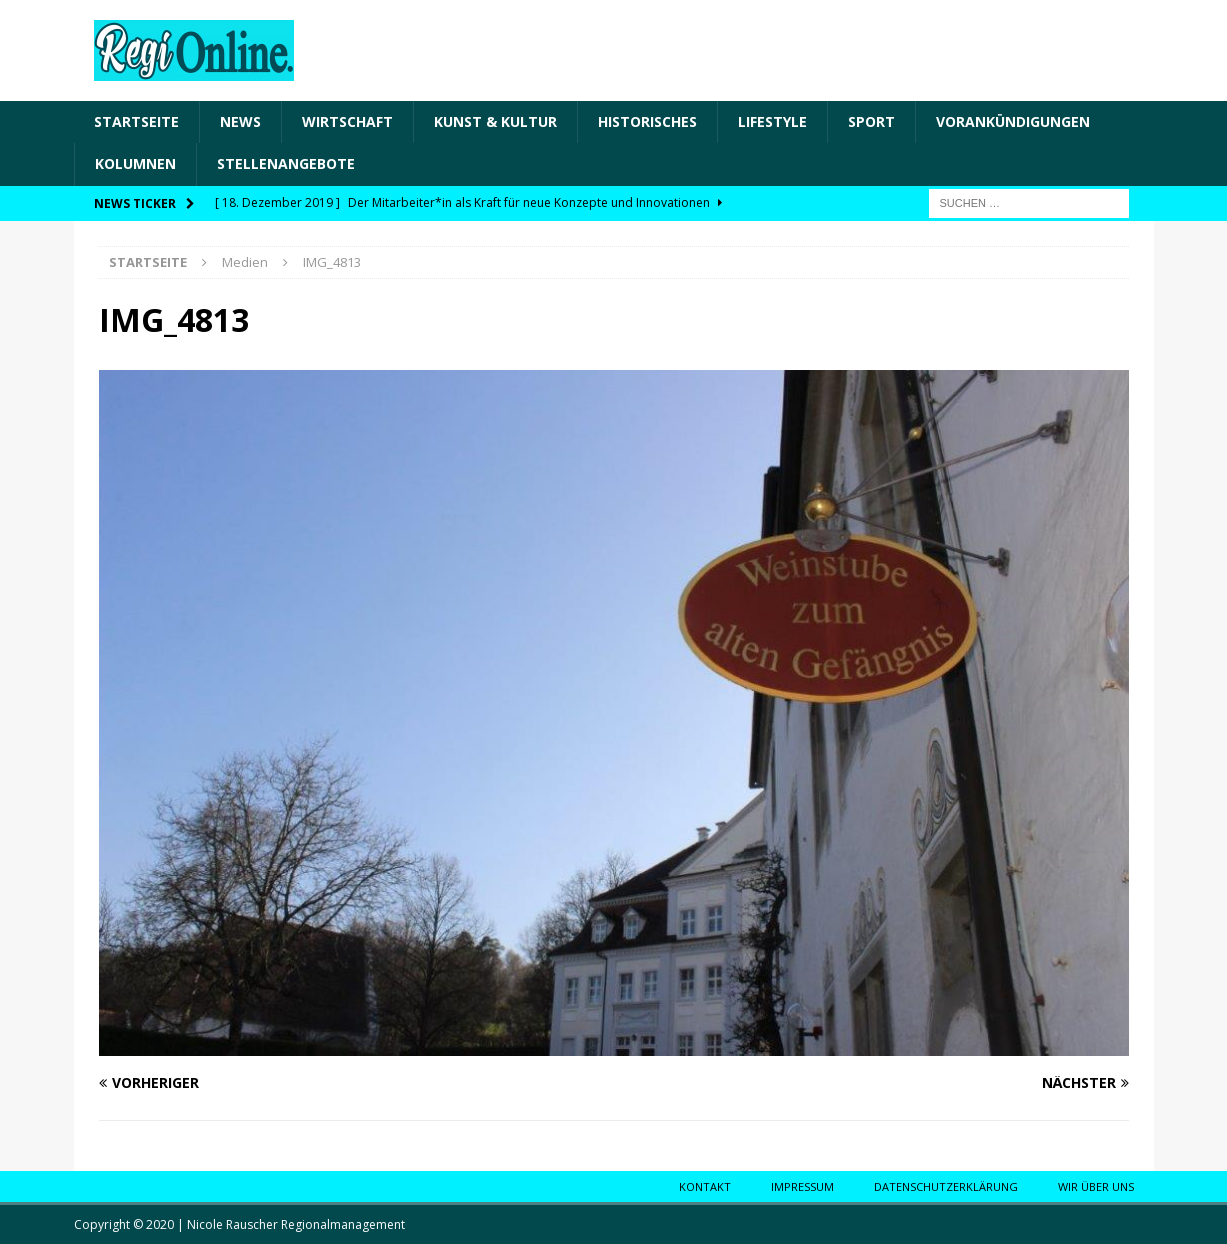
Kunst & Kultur (495, 121)
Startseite (136, 121)
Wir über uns (1096, 1186)
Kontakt (705, 1186)
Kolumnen (135, 163)
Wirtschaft (347, 121)
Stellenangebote (286, 163)
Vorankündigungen (1013, 121)
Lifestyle (772, 121)
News (240, 121)
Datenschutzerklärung (946, 1186)
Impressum (802, 1186)
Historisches (647, 121)
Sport (871, 121)
